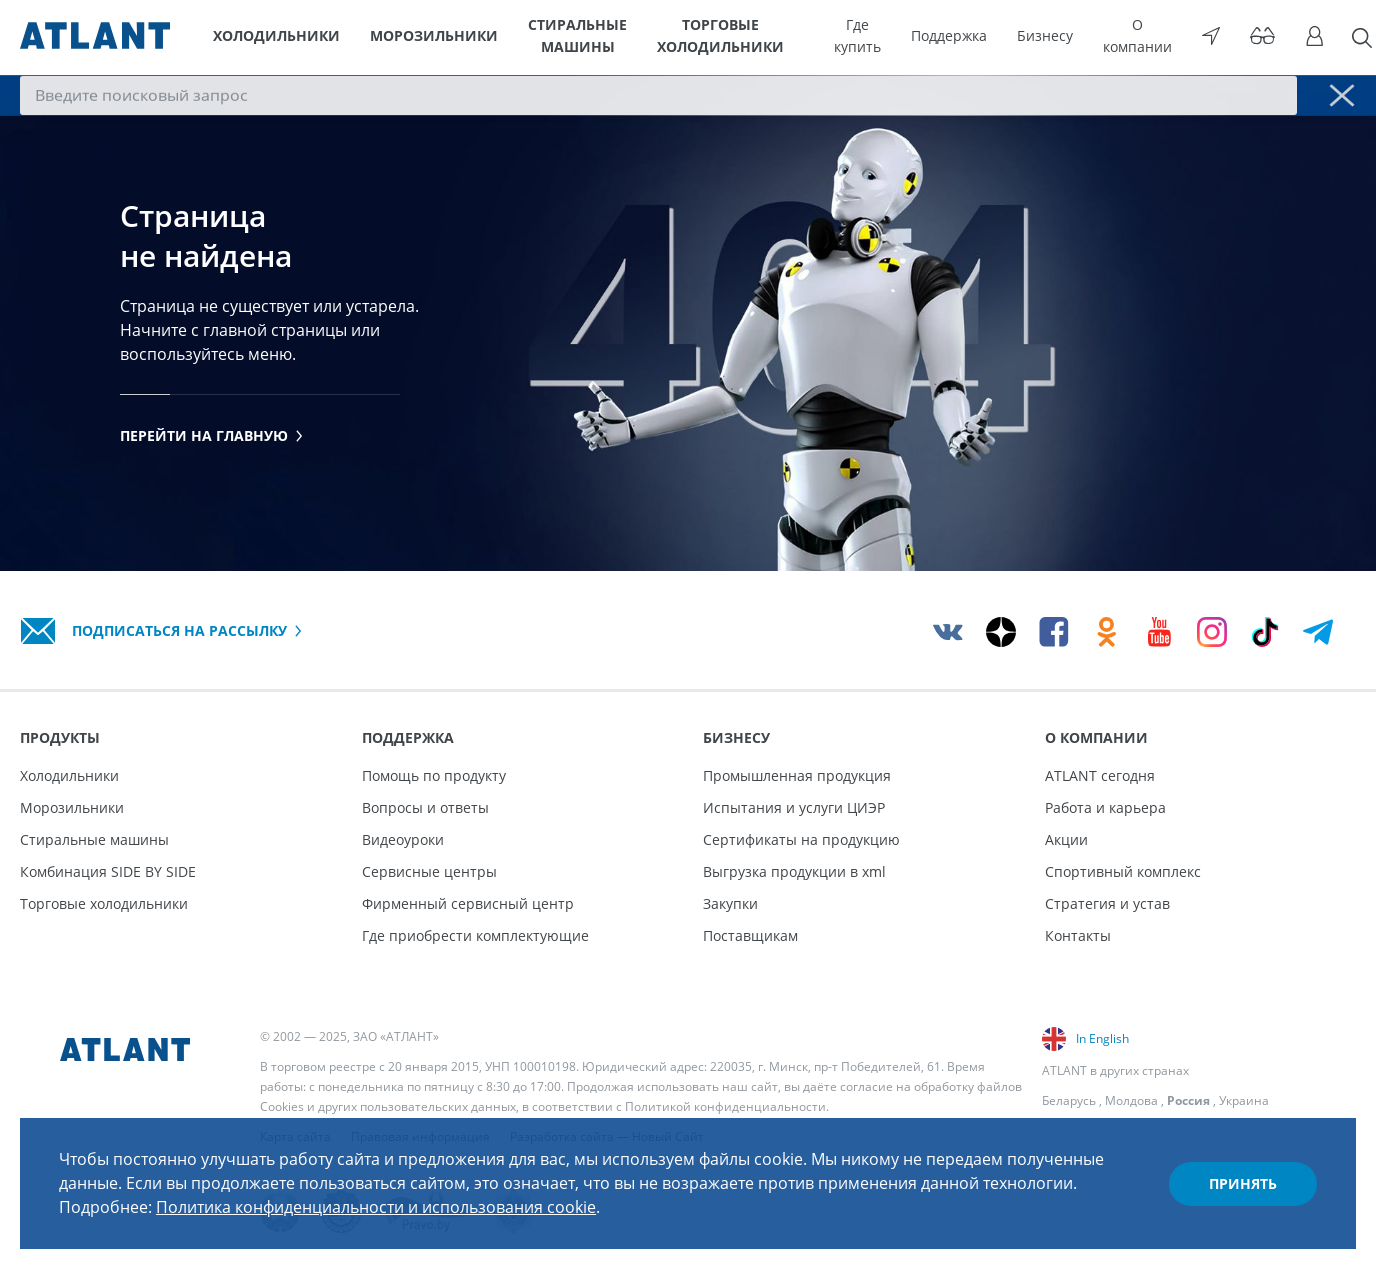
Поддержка (990, 37)
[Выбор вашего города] (1222, 37)
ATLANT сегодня (1100, 775)
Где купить (908, 37)
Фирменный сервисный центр (468, 903)
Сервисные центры (429, 871)
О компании (1158, 37)
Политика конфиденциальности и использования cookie (377, 1207)
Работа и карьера (1105, 807)
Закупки (730, 903)
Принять (1242, 1182)
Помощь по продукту (434, 775)
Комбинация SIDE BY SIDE (108, 871)
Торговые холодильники (758, 37)
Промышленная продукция (797, 775)
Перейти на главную (211, 439)
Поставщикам (750, 935)
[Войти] (1306, 37)
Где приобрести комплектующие (475, 935)
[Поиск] (1346, 37)
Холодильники (273, 37)
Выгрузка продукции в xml (794, 871)
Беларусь (1069, 1100)
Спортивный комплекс (1123, 871)
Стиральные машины (578, 37)
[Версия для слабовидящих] (1263, 37)
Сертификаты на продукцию (801, 839)
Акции (1066, 839)
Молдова (1131, 1100)
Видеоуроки (403, 839)
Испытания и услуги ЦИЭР (794, 807)
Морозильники (421, 37)
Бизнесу (1076, 37)
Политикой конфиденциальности (725, 1106)
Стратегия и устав (1107, 903)
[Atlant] (95, 37)
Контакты (1078, 935)
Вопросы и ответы (425, 807)
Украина (1244, 1100)
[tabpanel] (688, 325)
